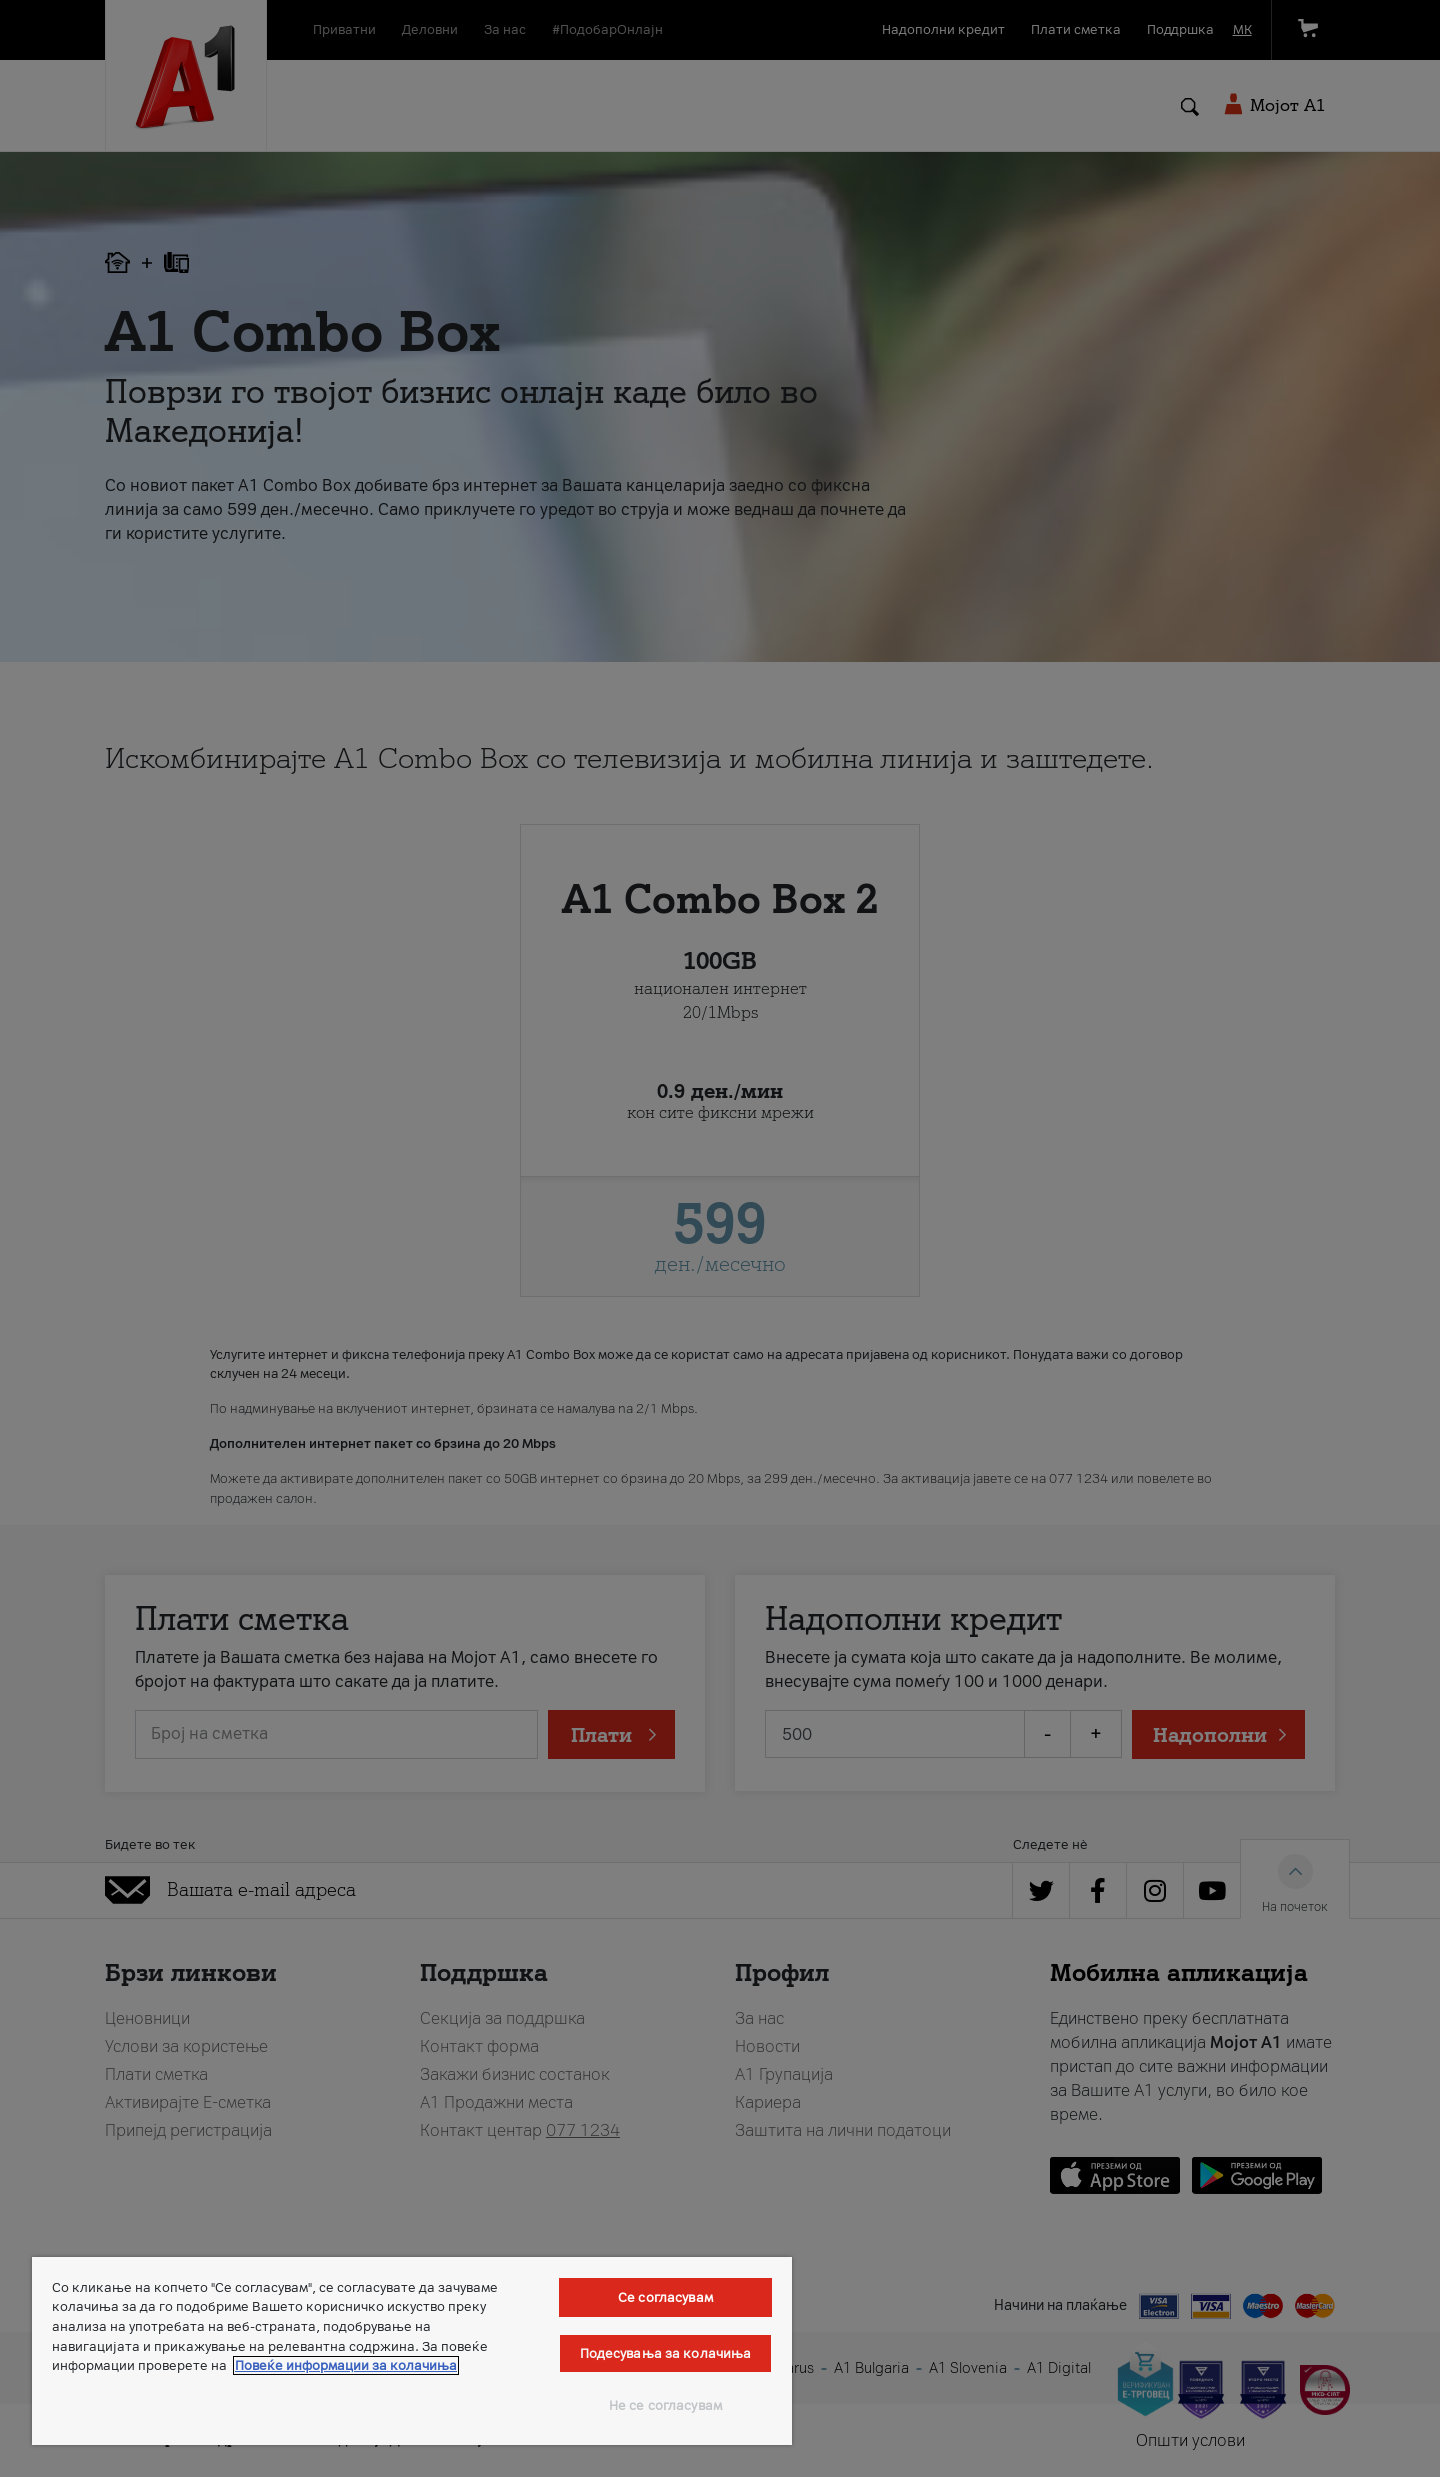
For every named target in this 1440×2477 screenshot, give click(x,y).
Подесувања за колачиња (666, 2353)
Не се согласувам (665, 2405)
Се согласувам (665, 2297)
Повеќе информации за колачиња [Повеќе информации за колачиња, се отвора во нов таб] (346, 2365)
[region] (412, 2351)
